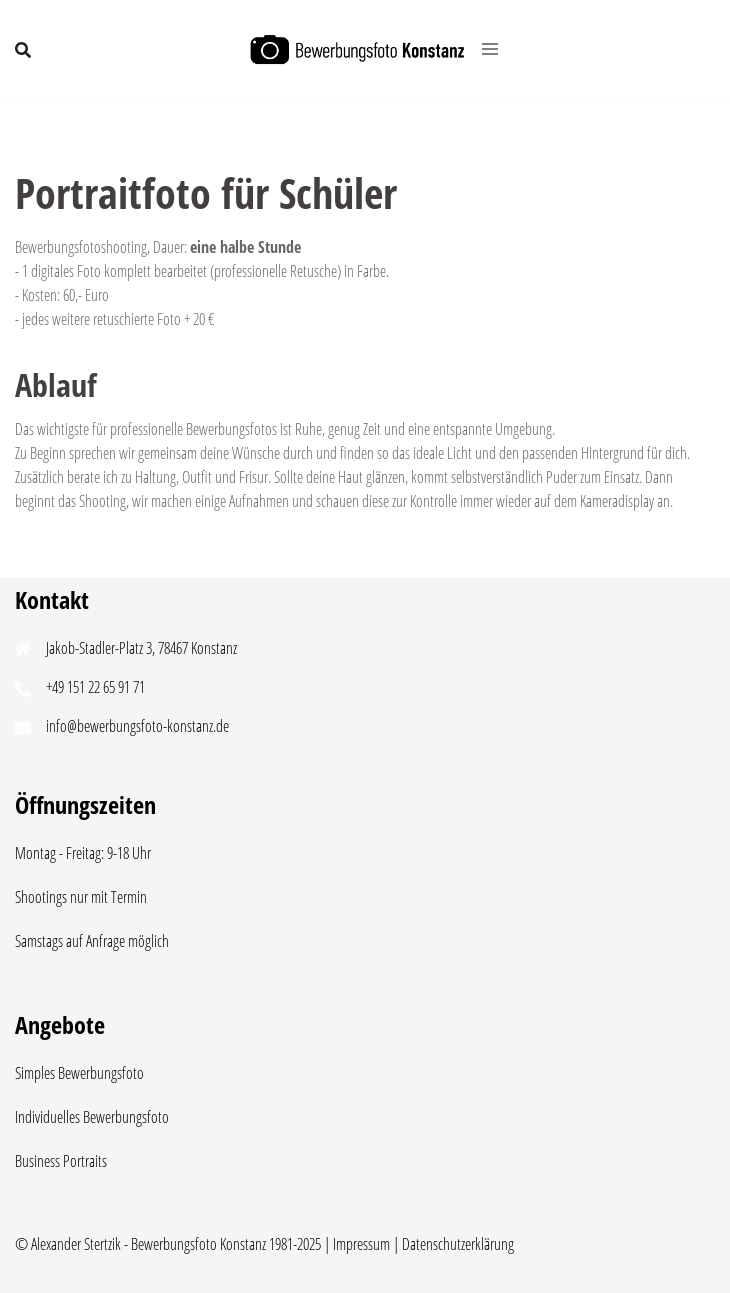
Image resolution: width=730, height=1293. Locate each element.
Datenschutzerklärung (458, 1244)
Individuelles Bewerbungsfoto (92, 1117)
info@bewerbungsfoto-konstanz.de (137, 726)
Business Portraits (61, 1161)
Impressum (361, 1244)
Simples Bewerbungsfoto (79, 1073)
